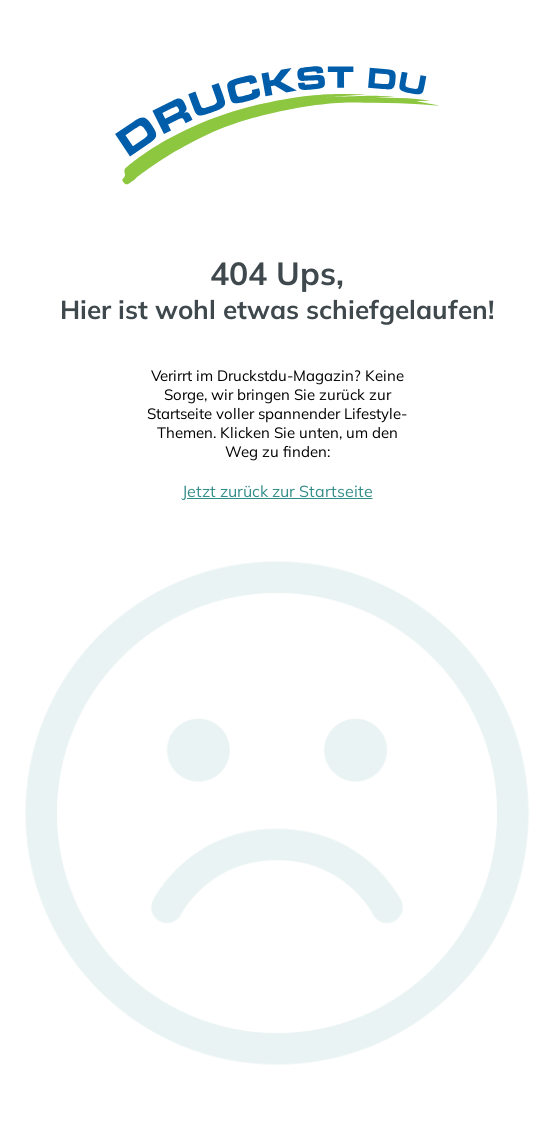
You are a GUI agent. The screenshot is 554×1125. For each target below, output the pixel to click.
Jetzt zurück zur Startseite (277, 491)
